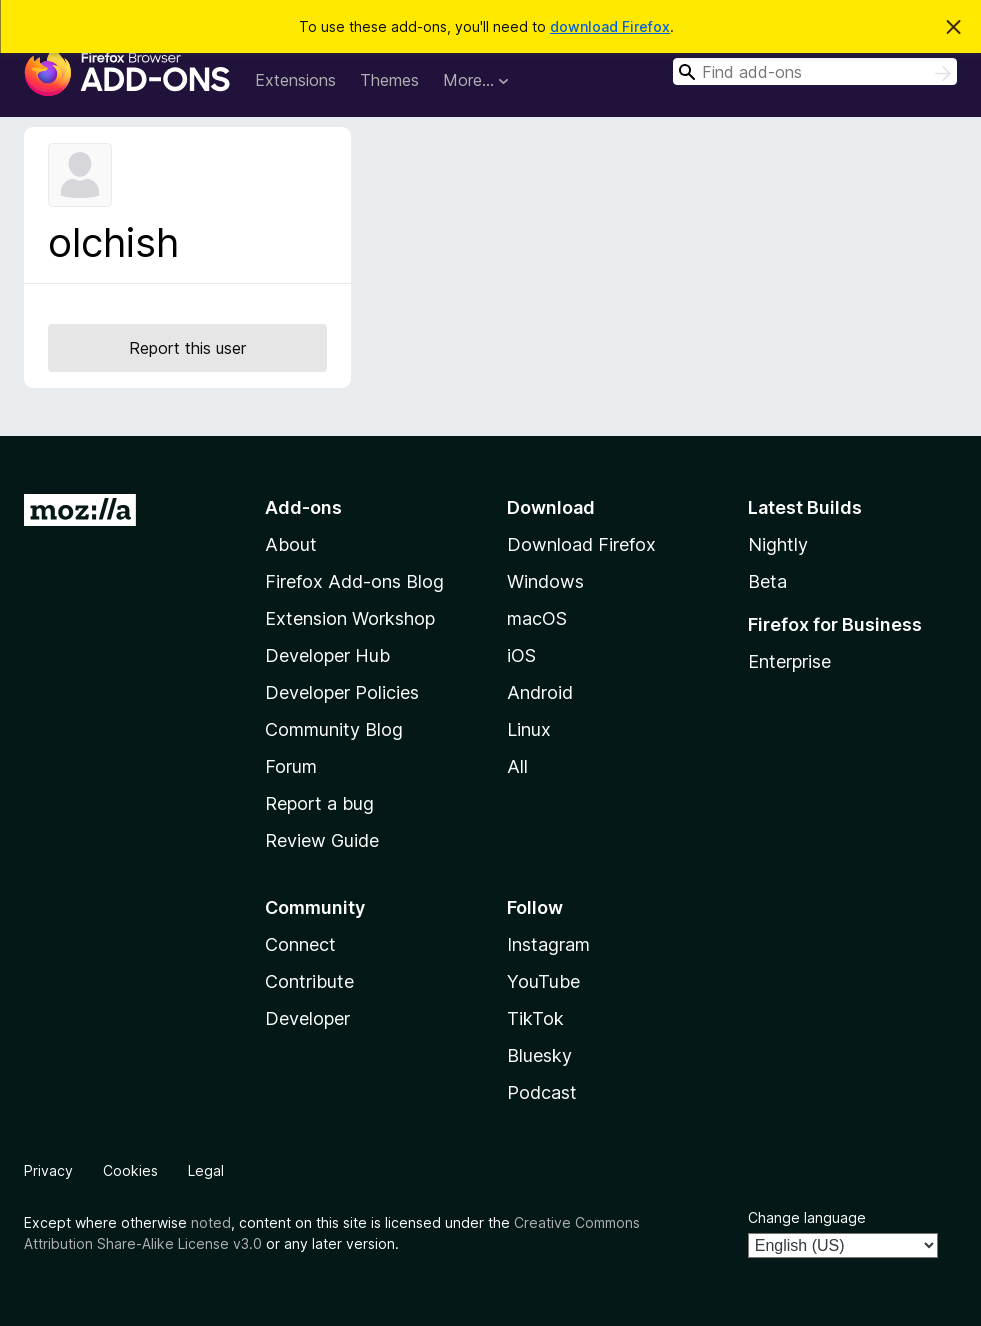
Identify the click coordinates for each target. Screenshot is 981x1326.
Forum (291, 766)
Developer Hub (327, 655)
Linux (529, 729)
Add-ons (303, 507)
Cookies (130, 1170)
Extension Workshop (350, 618)
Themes (389, 80)
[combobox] (815, 71)
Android (540, 692)
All (517, 766)
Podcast (542, 1092)
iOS (521, 655)
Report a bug (319, 803)
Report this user (187, 348)
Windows (545, 581)
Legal (206, 1170)
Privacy (48, 1170)
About (291, 544)
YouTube (543, 981)
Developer (307, 1018)
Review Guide (322, 840)
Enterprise (789, 661)
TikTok (535, 1018)
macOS (537, 618)
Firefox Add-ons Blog (354, 581)
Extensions (295, 80)
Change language (807, 1217)
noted (211, 1222)
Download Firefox (581, 544)
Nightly (778, 544)
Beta (767, 581)
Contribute (309, 981)
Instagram (548, 944)
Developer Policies (342, 692)
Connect (300, 944)
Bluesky (539, 1055)
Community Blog (334, 729)
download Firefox (610, 26)
